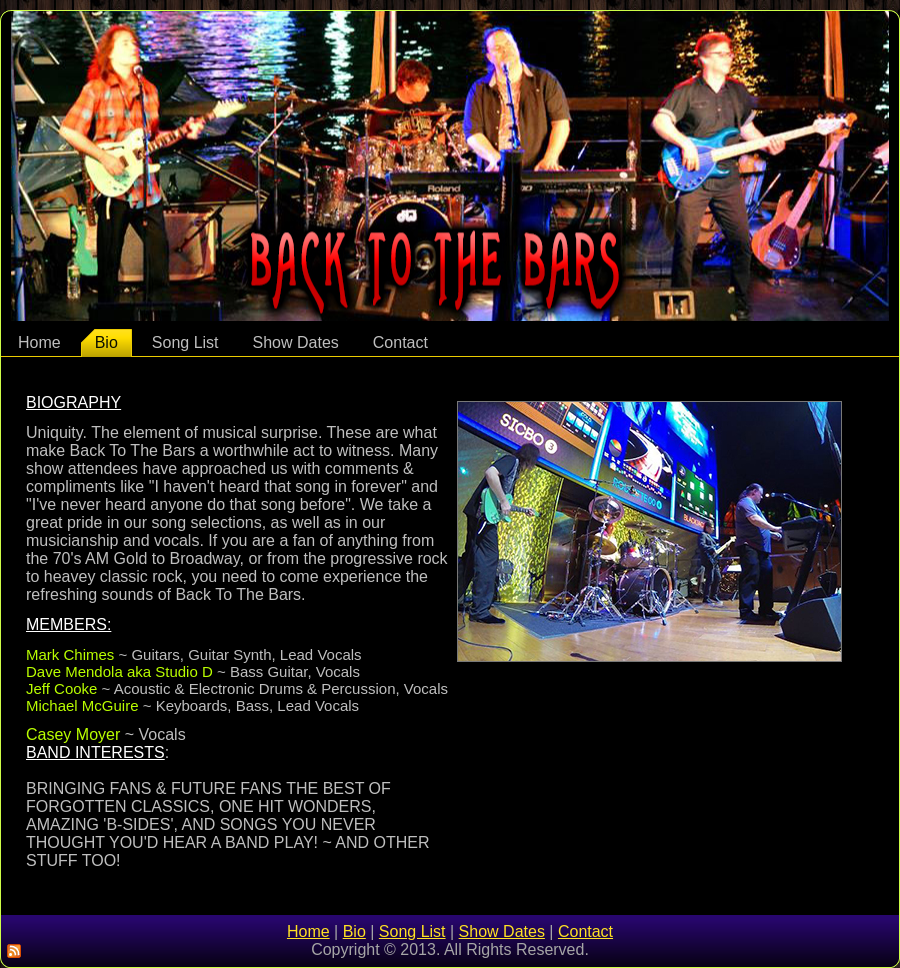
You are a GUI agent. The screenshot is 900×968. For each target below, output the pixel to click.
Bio (106, 342)
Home (39, 342)
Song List (185, 342)
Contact (400, 342)
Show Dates (296, 342)
